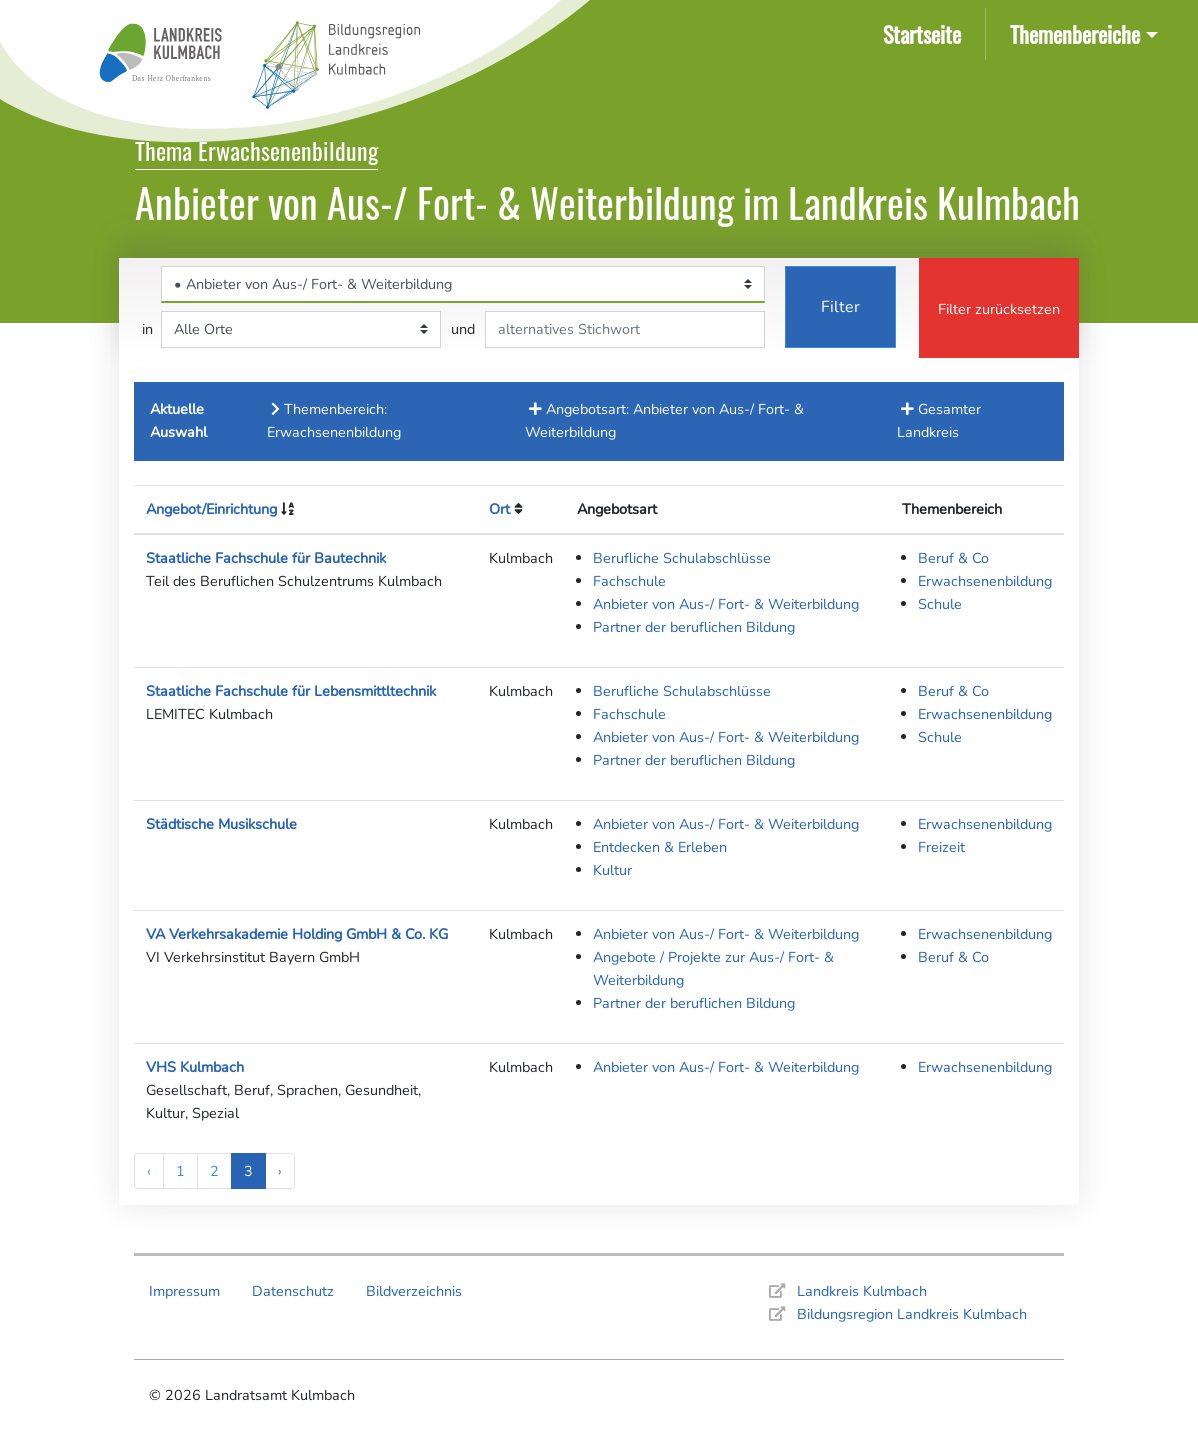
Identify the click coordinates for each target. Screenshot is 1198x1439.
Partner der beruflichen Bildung (694, 627)
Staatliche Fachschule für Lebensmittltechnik (291, 691)
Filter (840, 307)
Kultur (612, 870)
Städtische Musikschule (221, 824)
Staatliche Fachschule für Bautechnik (266, 558)
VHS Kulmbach (195, 1067)
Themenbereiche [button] (1075, 33)
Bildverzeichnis (414, 1291)
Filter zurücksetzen (999, 309)
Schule (940, 604)
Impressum (184, 1291)
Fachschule (629, 581)
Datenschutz (293, 1291)
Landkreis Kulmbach (862, 1291)
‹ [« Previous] (149, 1171)
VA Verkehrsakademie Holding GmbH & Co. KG (297, 934)
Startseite (926, 32)
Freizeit (941, 847)
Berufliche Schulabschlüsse (682, 558)
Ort (499, 509)
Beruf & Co (953, 558)
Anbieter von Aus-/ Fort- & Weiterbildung (726, 604)
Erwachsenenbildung (985, 581)
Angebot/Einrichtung (211, 509)
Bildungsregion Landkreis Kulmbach (912, 1314)
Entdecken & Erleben (660, 847)
